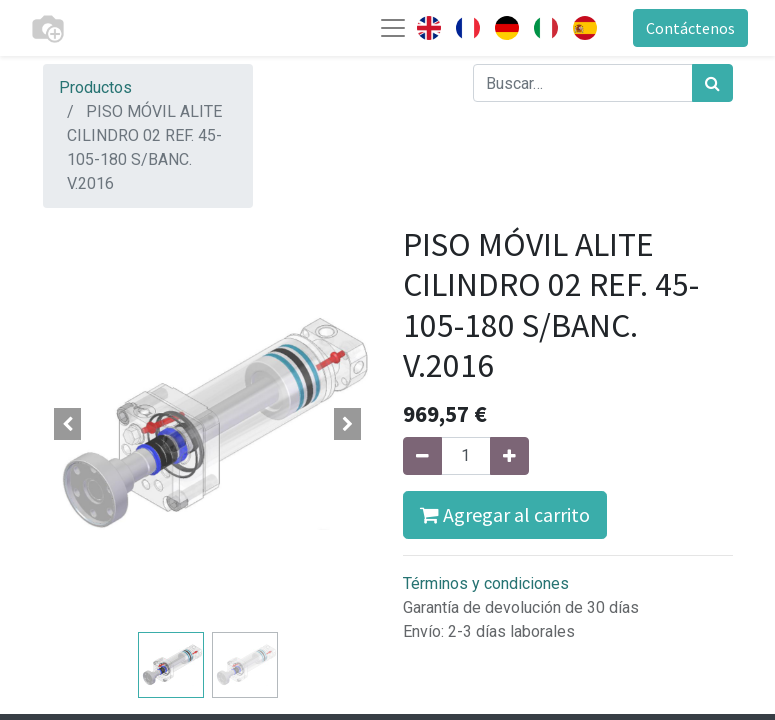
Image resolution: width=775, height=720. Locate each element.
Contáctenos (690, 28)
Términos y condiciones (486, 583)
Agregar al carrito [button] (505, 514)
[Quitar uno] (422, 456)
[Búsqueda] (712, 83)
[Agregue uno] (509, 456)
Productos (95, 87)
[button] (68, 424)
